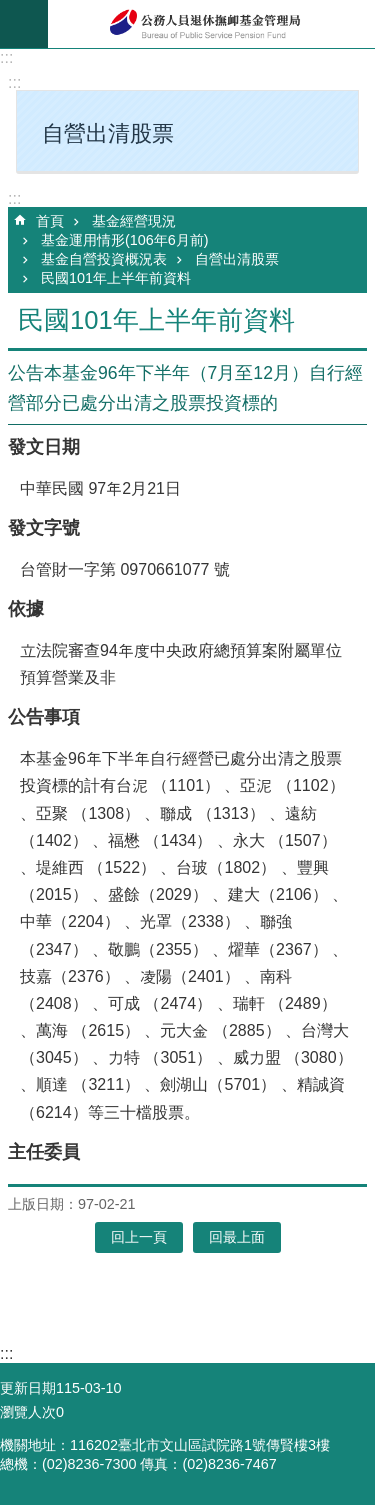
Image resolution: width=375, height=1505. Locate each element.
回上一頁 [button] (139, 1237)
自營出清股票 (237, 259)
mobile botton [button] (24, 24)
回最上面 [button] (237, 1237)
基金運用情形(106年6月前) (125, 240)
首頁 (50, 221)
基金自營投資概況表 (104, 259)
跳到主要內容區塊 (10, 10)
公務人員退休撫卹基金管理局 (211, 24)
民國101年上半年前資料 (116, 278)
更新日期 (28, 1388)
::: (6, 57)
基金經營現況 (134, 221)
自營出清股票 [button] (108, 133)
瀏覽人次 (28, 1412)
